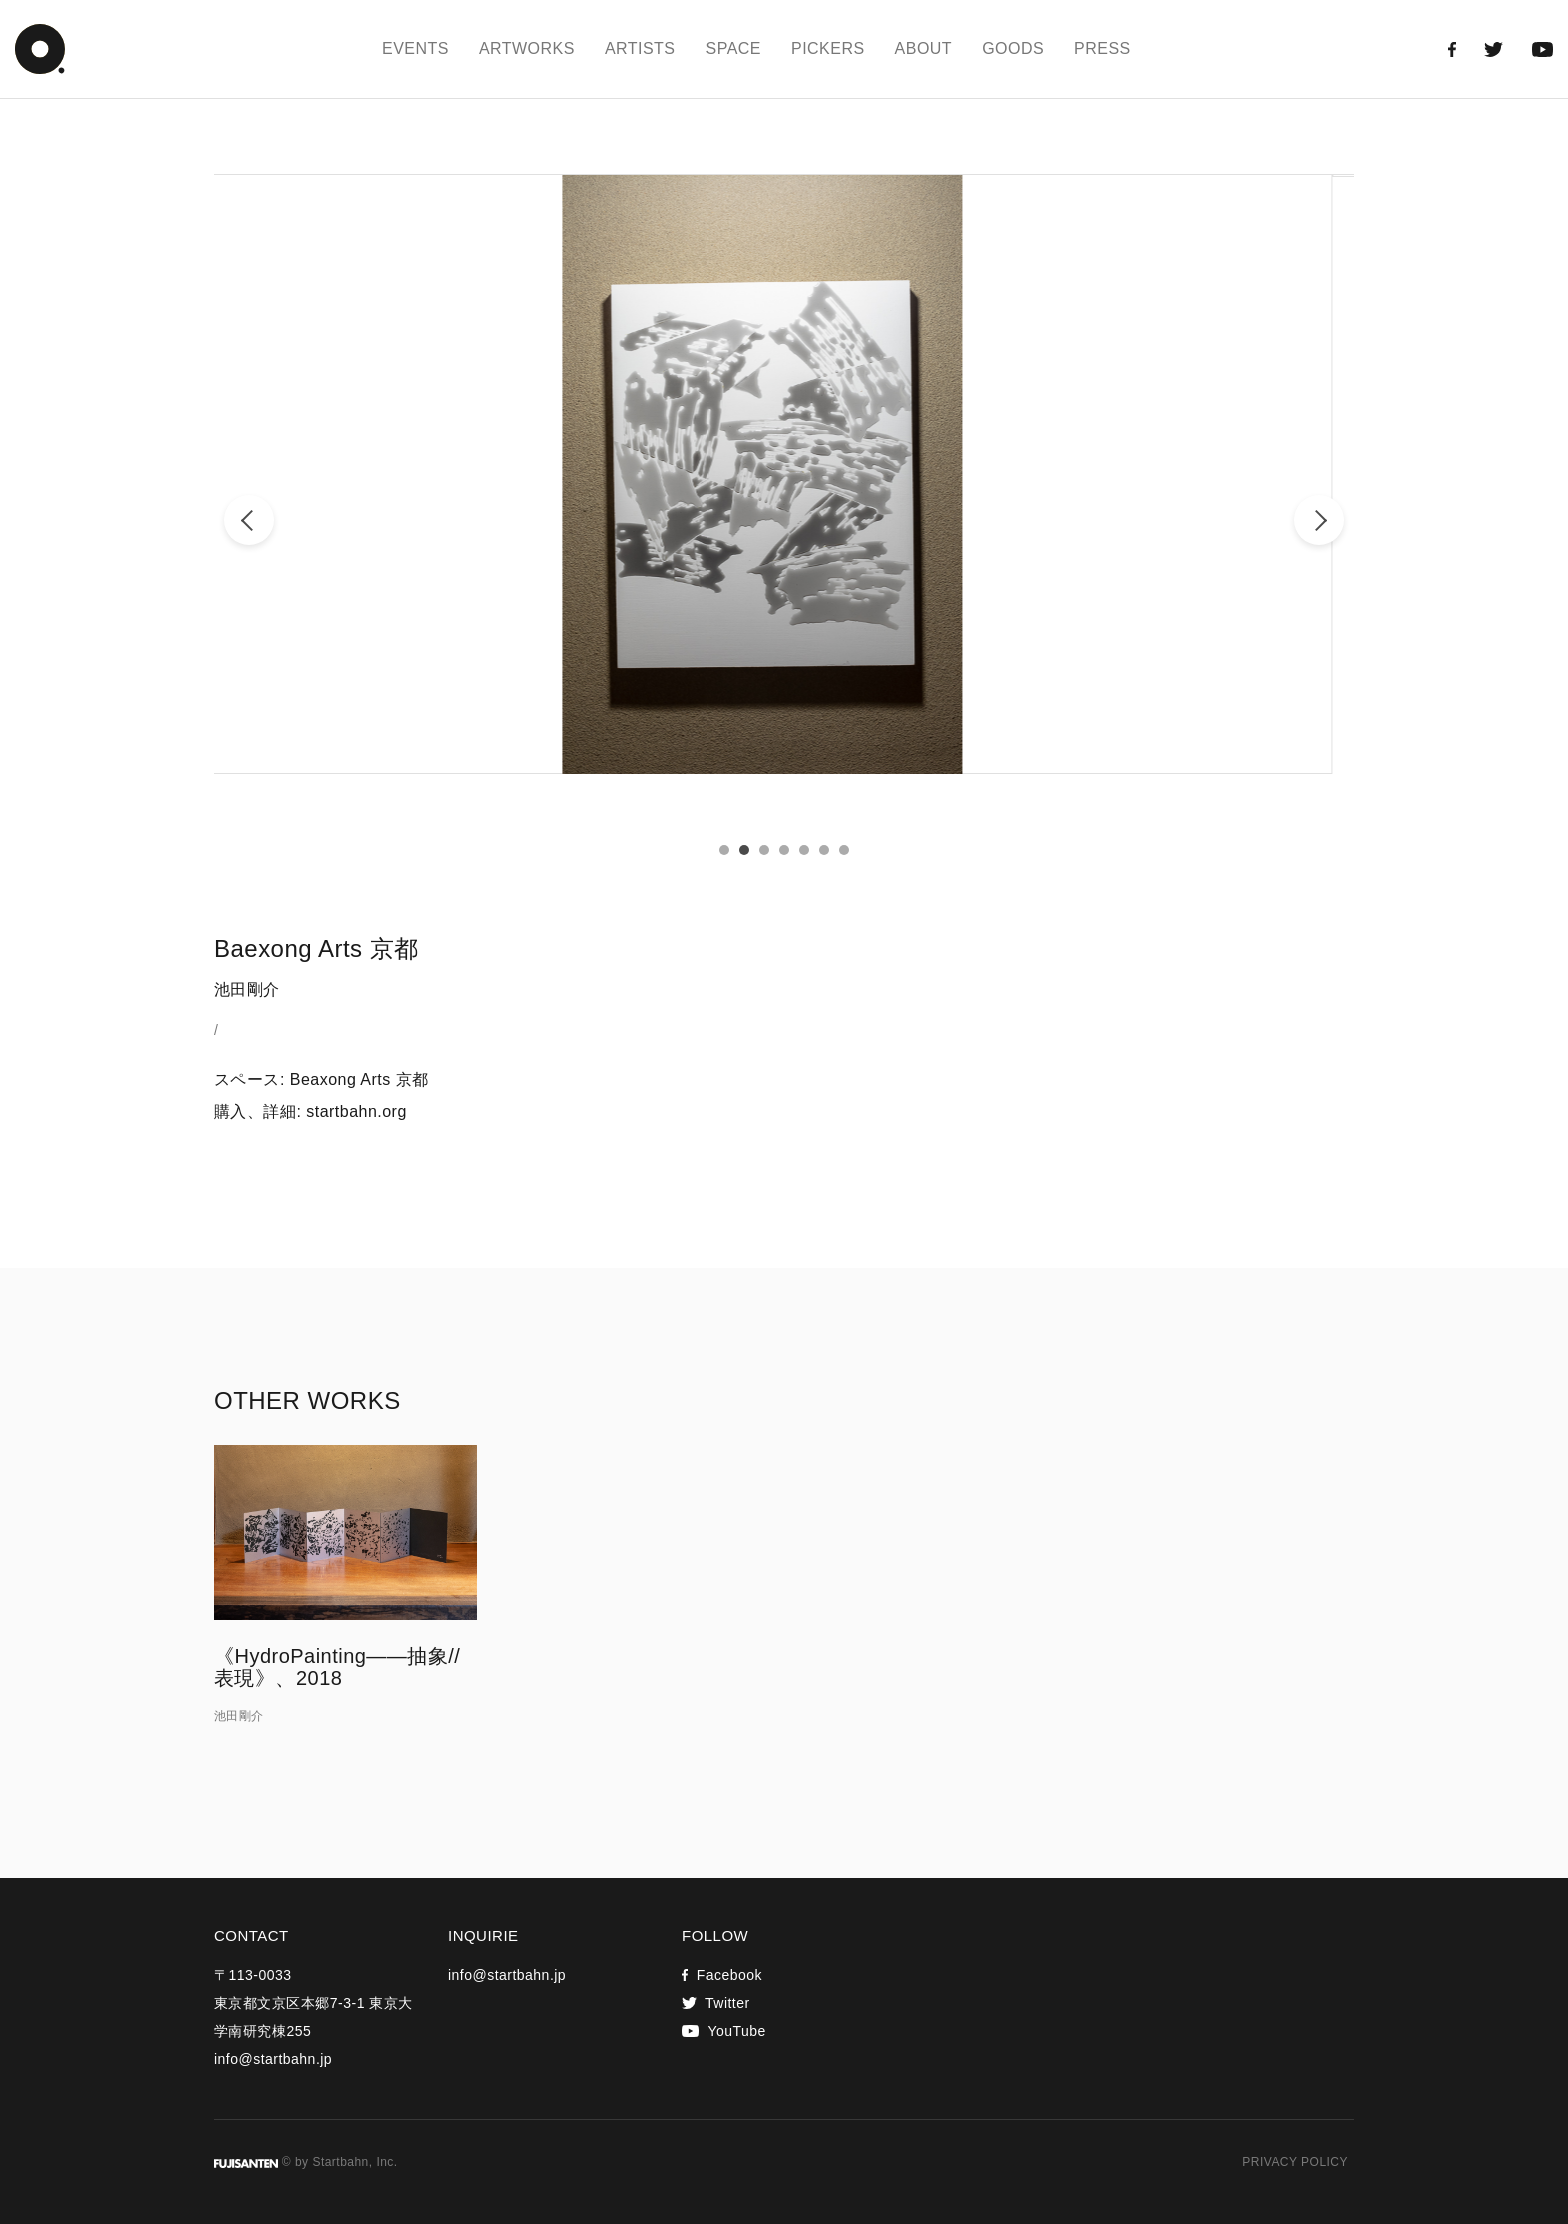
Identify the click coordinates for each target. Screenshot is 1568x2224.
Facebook (722, 1975)
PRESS (1102, 48)
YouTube (724, 2031)
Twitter (716, 2003)
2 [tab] (744, 850)
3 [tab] (764, 850)
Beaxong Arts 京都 (359, 1079)
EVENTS (415, 48)
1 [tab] (724, 850)
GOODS (1013, 48)
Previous (249, 520)
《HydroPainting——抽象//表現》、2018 (337, 1667)
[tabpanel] (784, 474)
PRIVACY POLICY (1295, 2162)
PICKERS (828, 48)
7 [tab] (844, 850)
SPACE (733, 48)
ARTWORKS (527, 48)
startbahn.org (356, 1111)
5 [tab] (804, 850)
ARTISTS (640, 48)
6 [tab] (824, 850)
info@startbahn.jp (273, 2059)
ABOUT (924, 48)
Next (1319, 520)
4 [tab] (784, 850)
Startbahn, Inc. (354, 2162)
